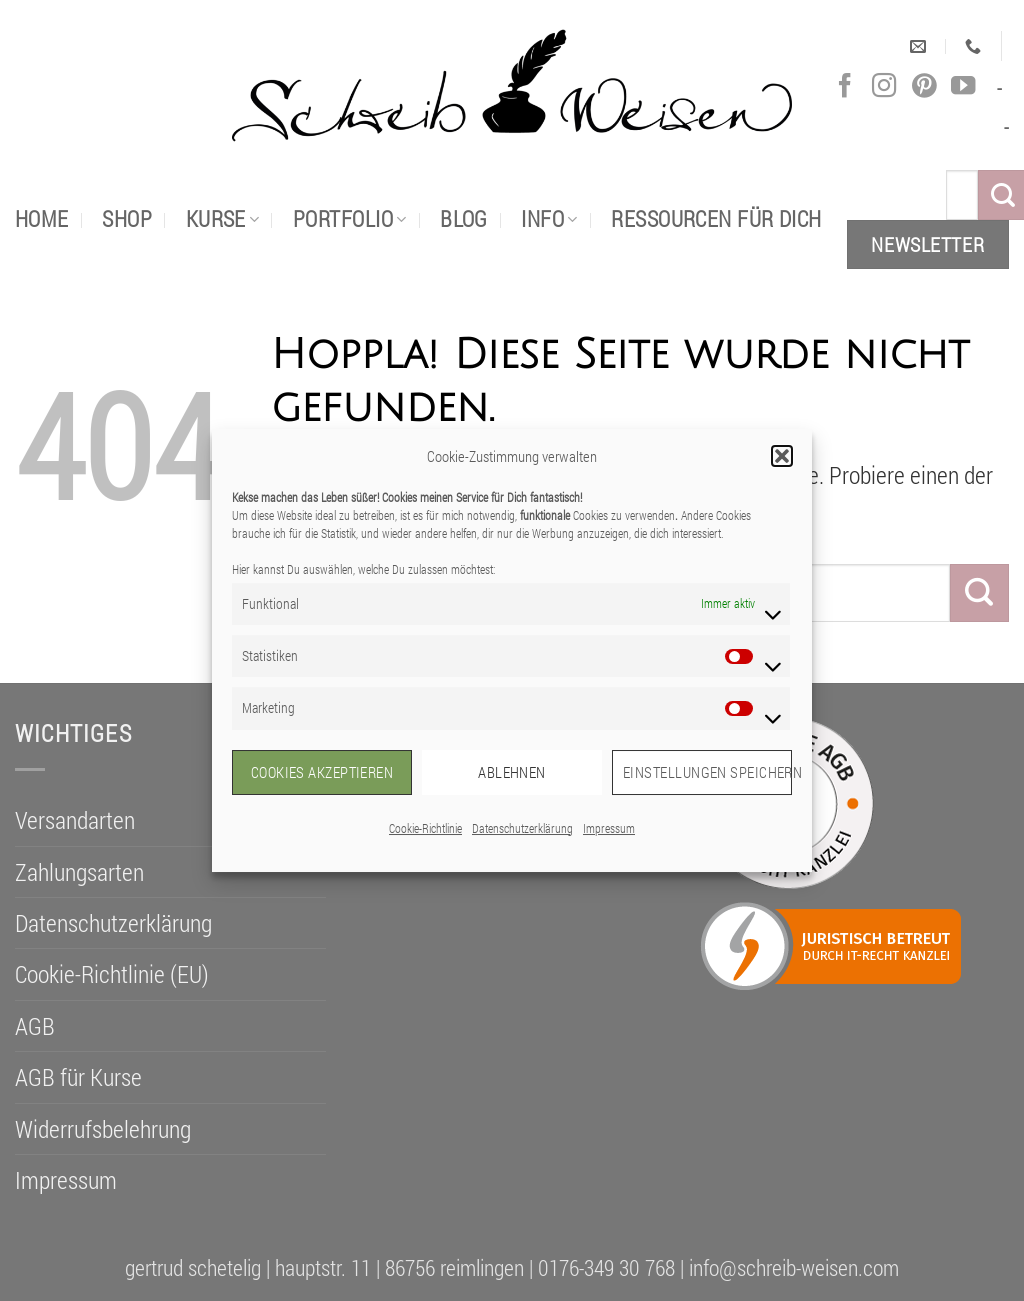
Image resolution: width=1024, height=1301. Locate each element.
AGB (35, 1026)
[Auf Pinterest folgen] (924, 86)
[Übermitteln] (979, 593)
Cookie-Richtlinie (425, 828)
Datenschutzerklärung (522, 828)
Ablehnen (512, 772)
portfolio (350, 218)
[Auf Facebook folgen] (845, 86)
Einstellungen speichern (707, 772)
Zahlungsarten (79, 872)
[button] (782, 456)
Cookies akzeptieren (322, 772)
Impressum (609, 828)
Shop (127, 218)
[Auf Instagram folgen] (884, 86)
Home (42, 218)
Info (549, 218)
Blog (464, 218)
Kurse (223, 218)
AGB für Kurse (78, 1077)
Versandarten (75, 820)
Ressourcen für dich (716, 218)
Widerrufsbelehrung (103, 1129)
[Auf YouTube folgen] (963, 86)
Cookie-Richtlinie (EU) (112, 974)
